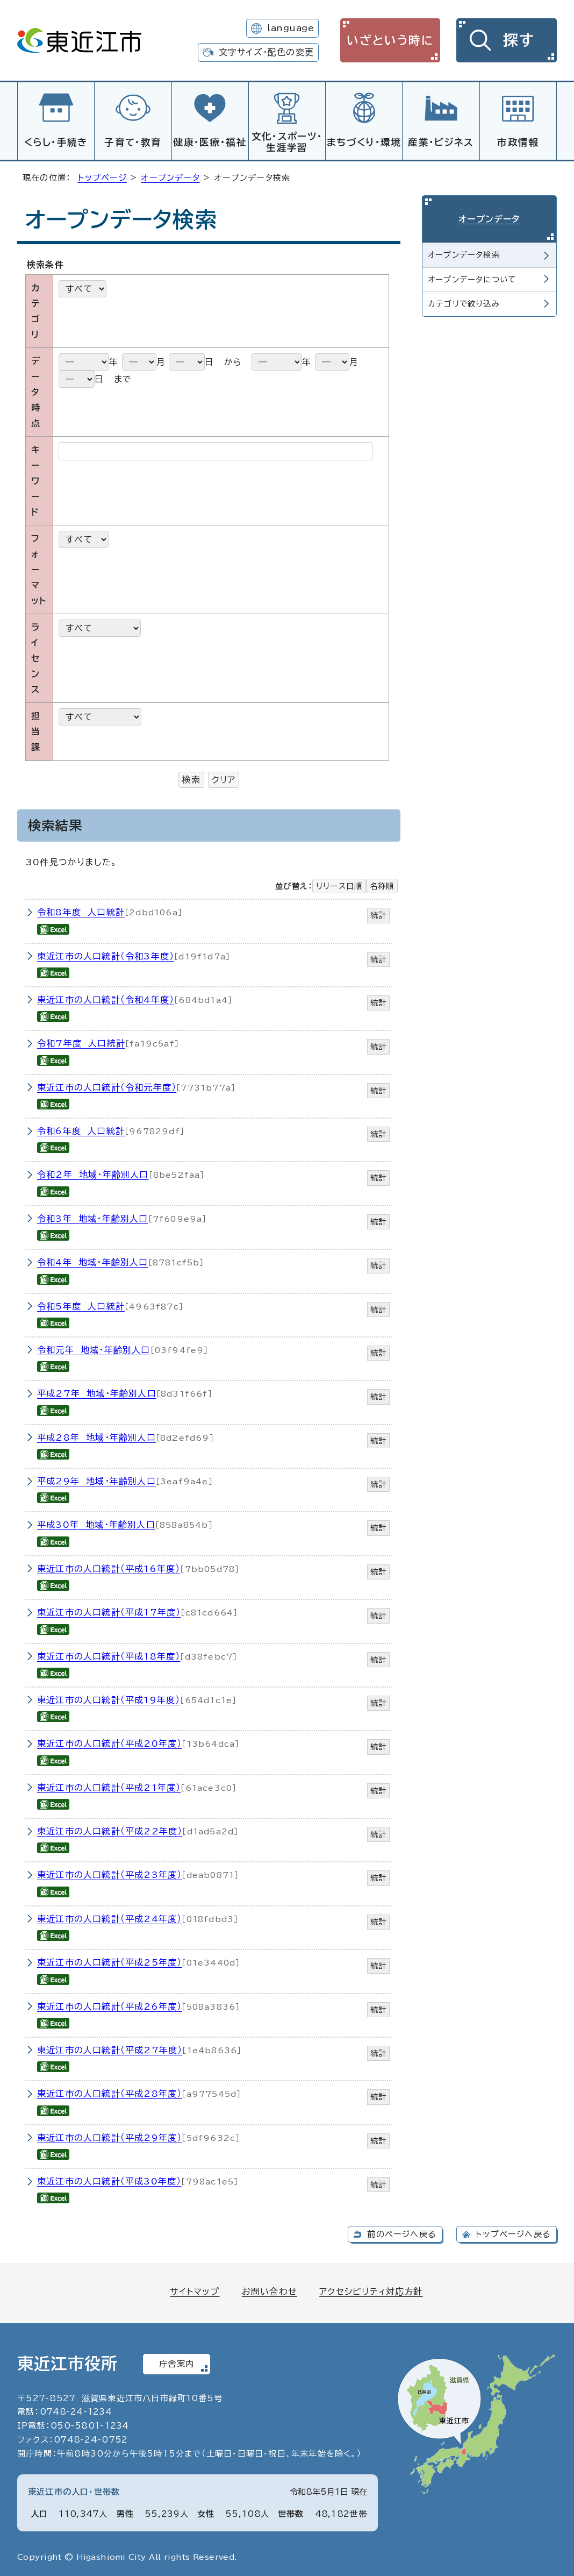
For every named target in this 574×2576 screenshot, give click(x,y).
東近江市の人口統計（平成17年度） (109, 1610)
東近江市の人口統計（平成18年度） (108, 1654)
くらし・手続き (56, 142)
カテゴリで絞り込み (464, 302)
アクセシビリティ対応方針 (370, 2290)
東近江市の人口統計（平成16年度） (108, 1567)
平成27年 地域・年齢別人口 (96, 1391)
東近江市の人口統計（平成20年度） (109, 1742)
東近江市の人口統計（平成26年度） (109, 2005)
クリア (224, 778)
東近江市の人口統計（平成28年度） (109, 2092)
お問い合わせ (269, 2290)
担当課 (35, 730)
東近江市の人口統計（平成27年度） (109, 2048)
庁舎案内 (176, 2362)
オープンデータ (170, 176)
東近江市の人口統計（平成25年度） (109, 1960)
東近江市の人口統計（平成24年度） (109, 1917)
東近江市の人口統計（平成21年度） (109, 1786)
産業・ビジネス (440, 142)
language (290, 28)
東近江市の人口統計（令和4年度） (105, 998)
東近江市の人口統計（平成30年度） (109, 2179)
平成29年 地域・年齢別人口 (96, 1479)
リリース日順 (339, 884)
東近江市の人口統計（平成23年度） (109, 1873)
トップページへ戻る (513, 2233)
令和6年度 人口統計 (81, 1129)
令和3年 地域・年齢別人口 (92, 1217)
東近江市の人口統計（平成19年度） (108, 1698)
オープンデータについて (472, 278)
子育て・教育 (132, 142)
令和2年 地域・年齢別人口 (93, 1173)
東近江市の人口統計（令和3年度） (105, 954)
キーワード (35, 479)
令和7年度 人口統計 (81, 1041)
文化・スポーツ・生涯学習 (287, 142)
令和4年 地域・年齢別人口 (92, 1260)
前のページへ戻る (401, 2233)
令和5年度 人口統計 (81, 1304)
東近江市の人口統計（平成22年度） (109, 1829)
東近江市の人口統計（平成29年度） (109, 2136)
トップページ (102, 176)
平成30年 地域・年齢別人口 (96, 1523)
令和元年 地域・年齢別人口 (93, 1348)
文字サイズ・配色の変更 (266, 52)
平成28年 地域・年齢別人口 (96, 1436)
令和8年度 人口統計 (81, 910)
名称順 (382, 884)
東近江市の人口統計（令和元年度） (106, 1085)
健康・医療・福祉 (210, 142)
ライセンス (35, 656)
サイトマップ (194, 2290)
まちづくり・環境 (364, 142)
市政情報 (518, 142)
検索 (191, 778)
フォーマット (38, 567)
